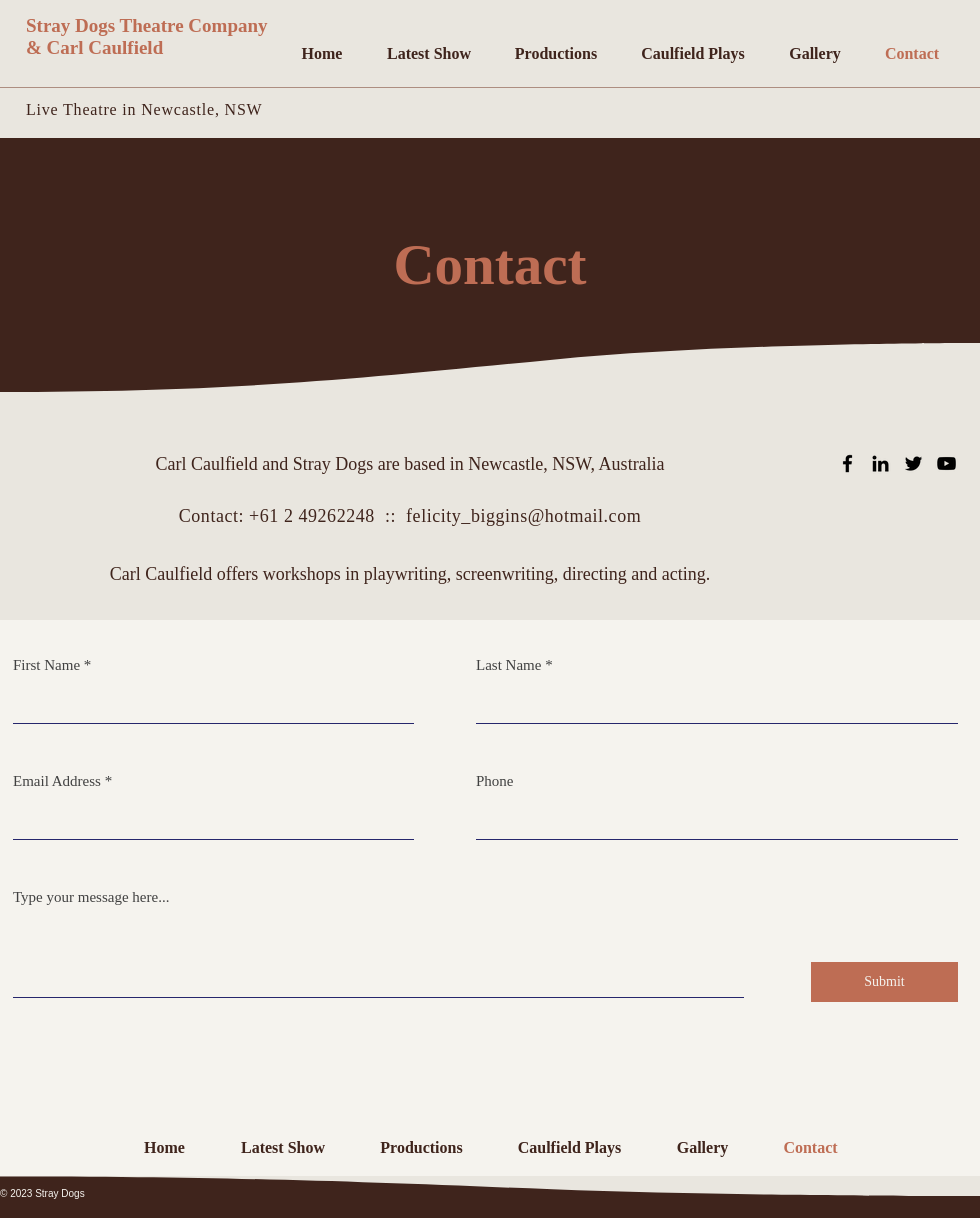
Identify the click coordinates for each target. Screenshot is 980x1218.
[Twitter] (913, 463)
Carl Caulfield (105, 47)
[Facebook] (847, 463)
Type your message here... (91, 897)
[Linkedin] (880, 463)
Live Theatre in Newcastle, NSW (144, 109)
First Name (46, 665)
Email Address (57, 781)
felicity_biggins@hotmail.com (523, 516)
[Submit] (884, 982)
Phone (495, 781)
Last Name (508, 665)
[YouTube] (946, 463)
